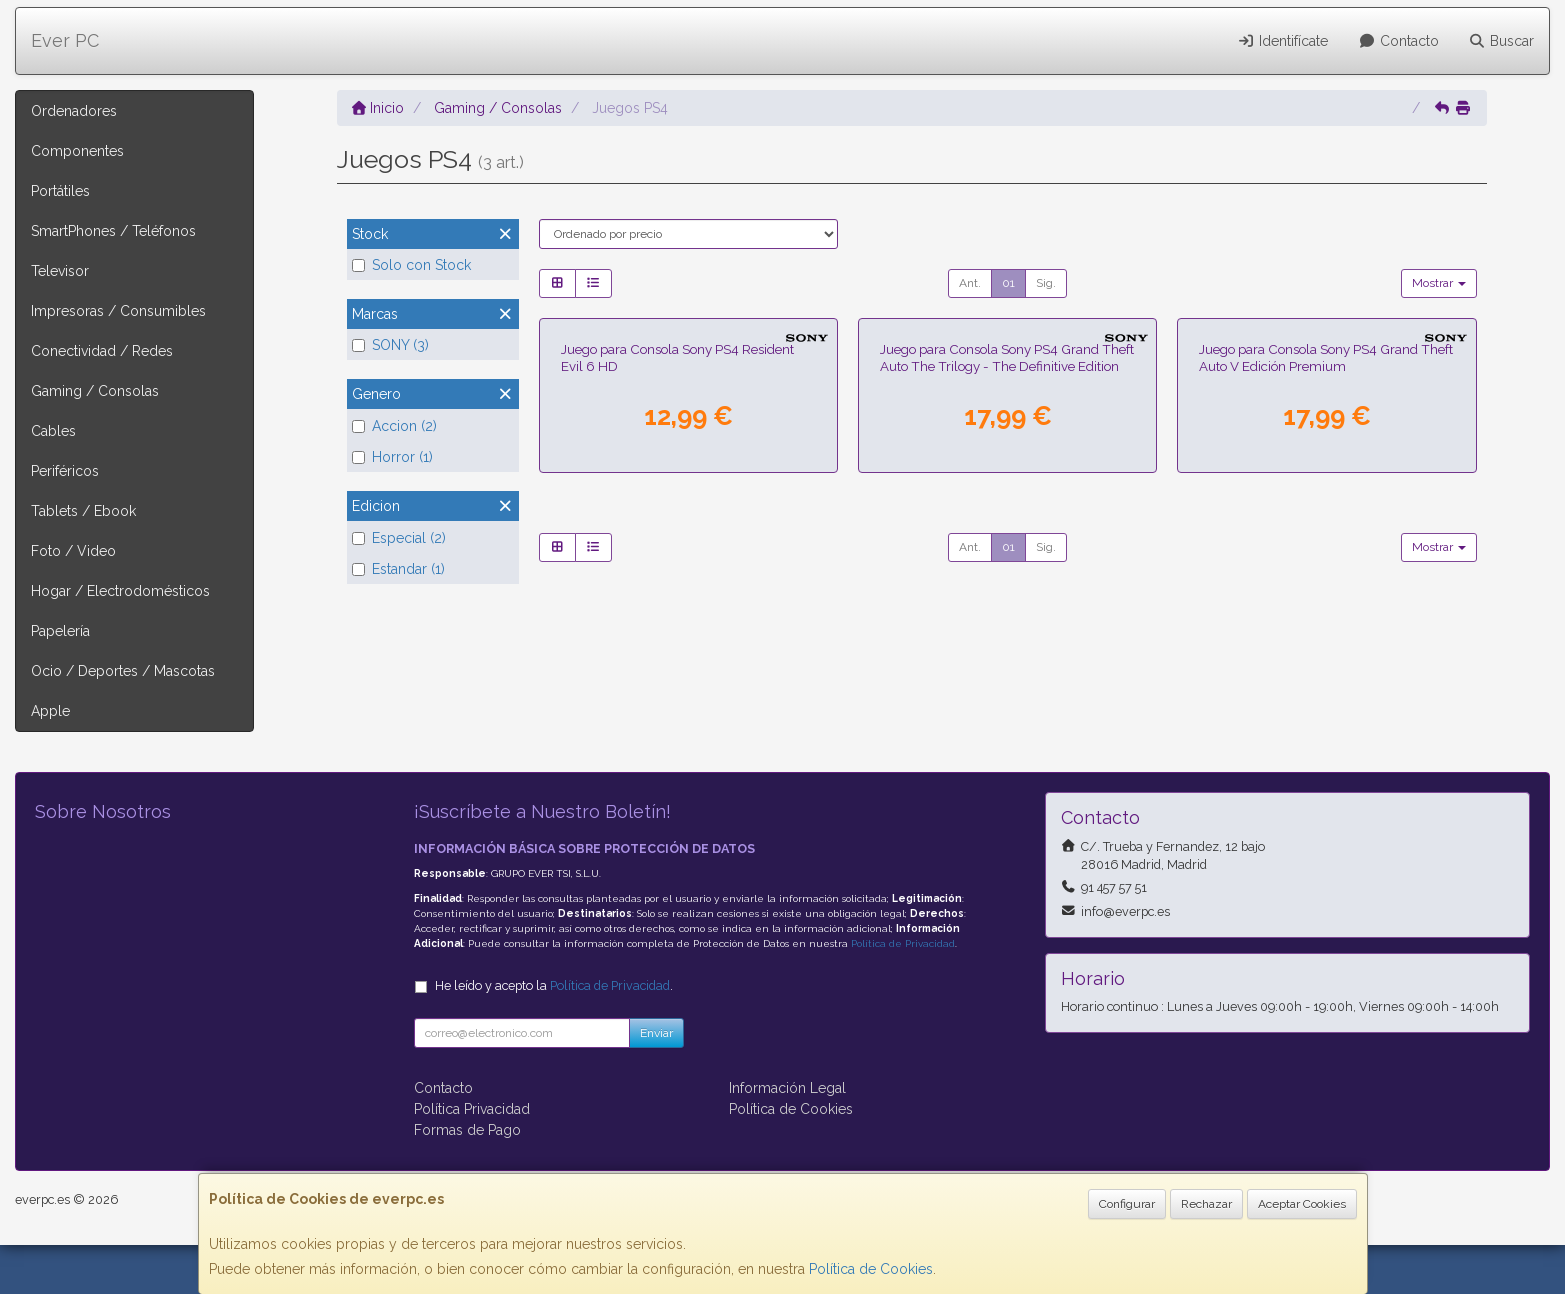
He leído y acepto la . (554, 1034)
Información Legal (787, 1137)
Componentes (77, 151)
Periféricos (65, 471)
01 (1008, 283)
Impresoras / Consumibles (118, 311)
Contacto (1398, 41)
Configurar (1127, 1204)
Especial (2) (399, 538)
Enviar (656, 1082)
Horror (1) (392, 457)
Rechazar (1206, 1204)
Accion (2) (394, 426)
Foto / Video (73, 551)
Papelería (60, 631)
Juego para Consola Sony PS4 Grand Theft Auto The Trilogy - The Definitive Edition (1007, 590)
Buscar (1502, 41)
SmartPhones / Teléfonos (113, 231)
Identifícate (1283, 41)
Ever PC (65, 40)
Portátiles (60, 191)
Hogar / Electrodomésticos (120, 591)
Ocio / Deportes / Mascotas (123, 671)
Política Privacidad (472, 1158)
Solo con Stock (411, 265)
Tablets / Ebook (83, 511)
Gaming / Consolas (95, 391)
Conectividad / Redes (102, 351)
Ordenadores (74, 111)
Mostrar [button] (1439, 283)
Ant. (970, 283)
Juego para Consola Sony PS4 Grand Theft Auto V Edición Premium (1326, 590)
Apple (50, 711)
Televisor (60, 271)
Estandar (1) (398, 569)
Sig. (1046, 283)
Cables (53, 431)
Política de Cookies (871, 1269)
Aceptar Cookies (1302, 1204)
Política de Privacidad (903, 992)
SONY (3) (390, 345)
